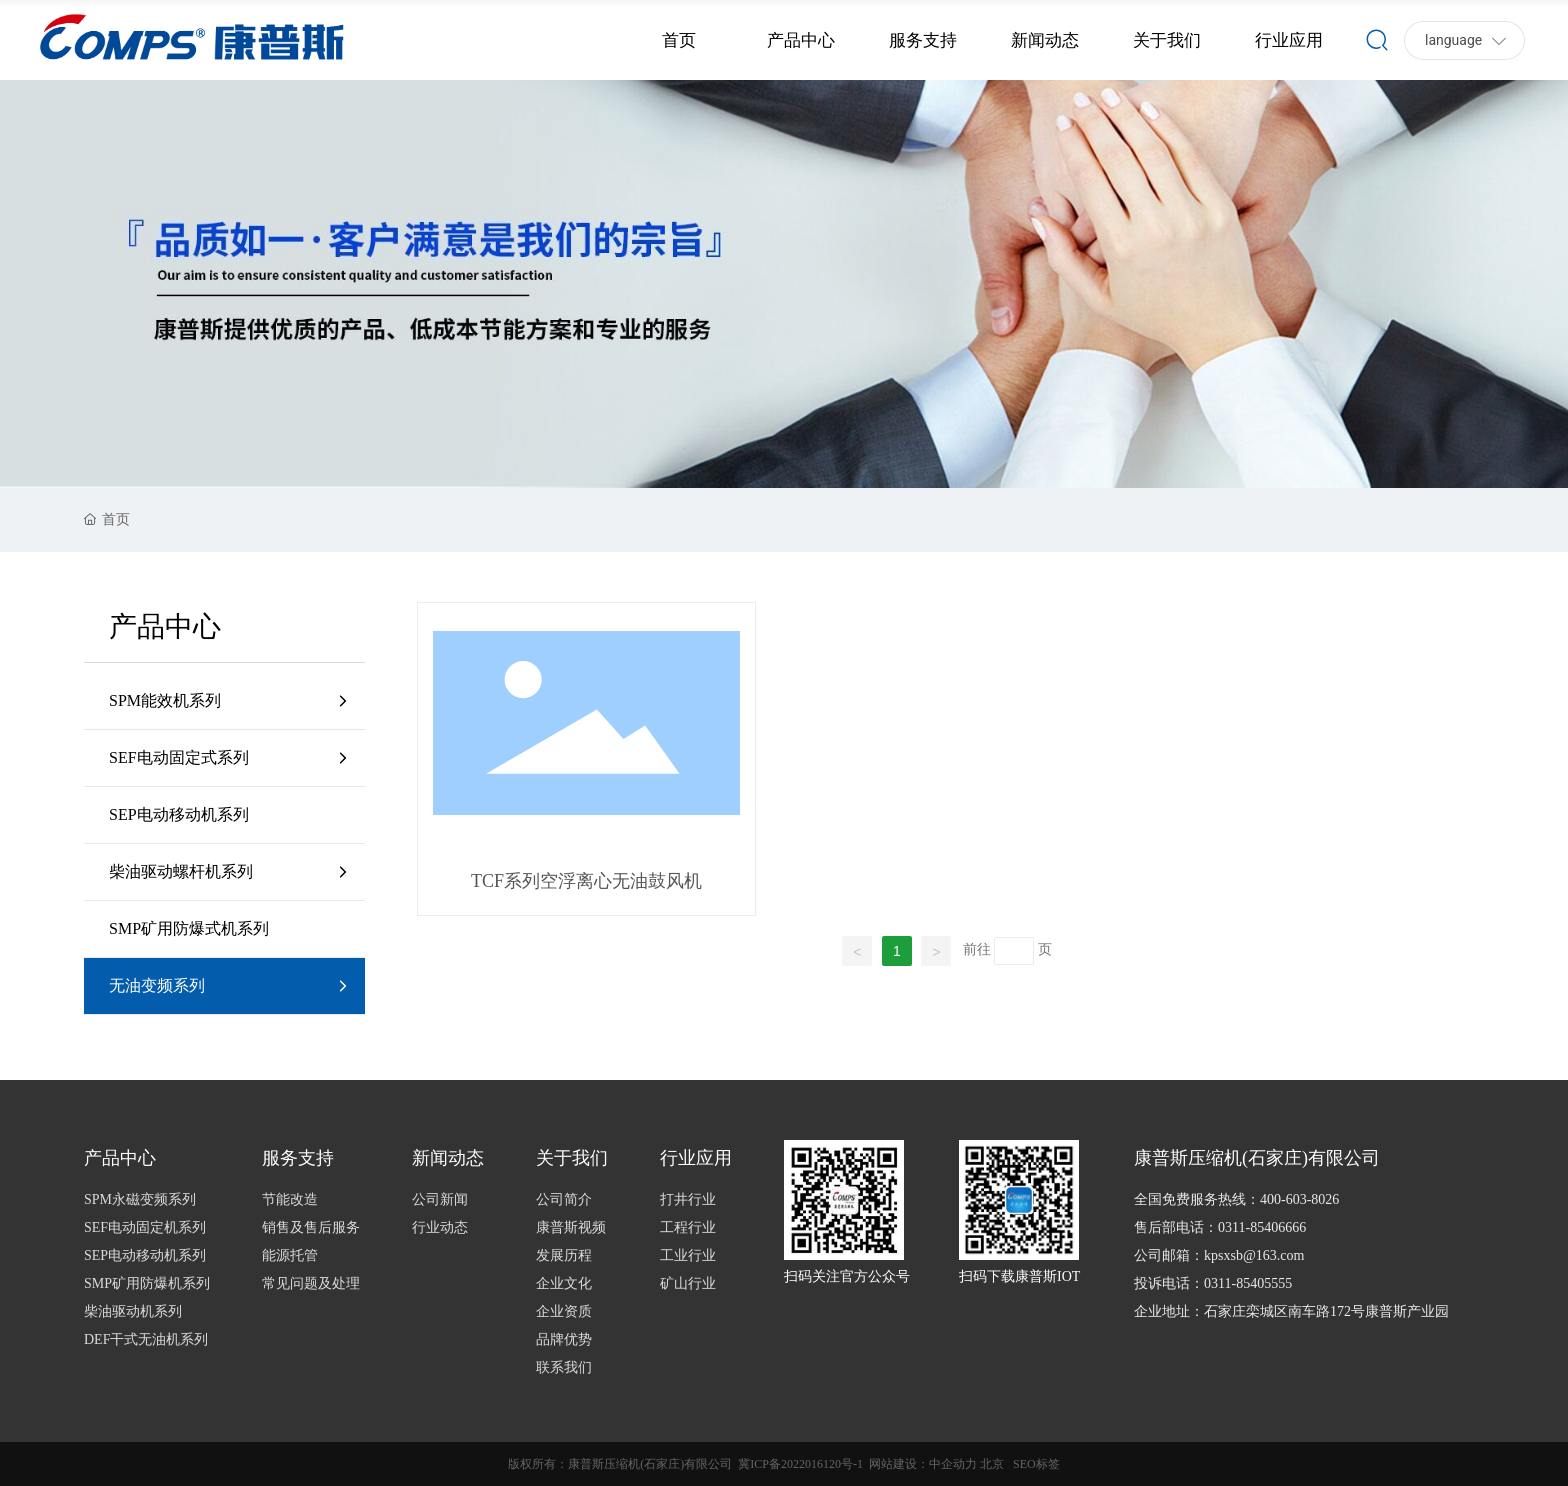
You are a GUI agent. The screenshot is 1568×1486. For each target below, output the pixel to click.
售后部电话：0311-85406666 (1220, 1227)
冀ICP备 (759, 1464)
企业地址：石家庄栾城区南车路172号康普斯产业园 (1291, 1311)
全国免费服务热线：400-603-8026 (1236, 1199)
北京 (992, 1464)
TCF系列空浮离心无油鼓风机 (586, 881)
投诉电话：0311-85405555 (1213, 1283)
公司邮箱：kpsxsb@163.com (1219, 1255)
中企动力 (953, 1464)
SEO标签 (1036, 1464)
